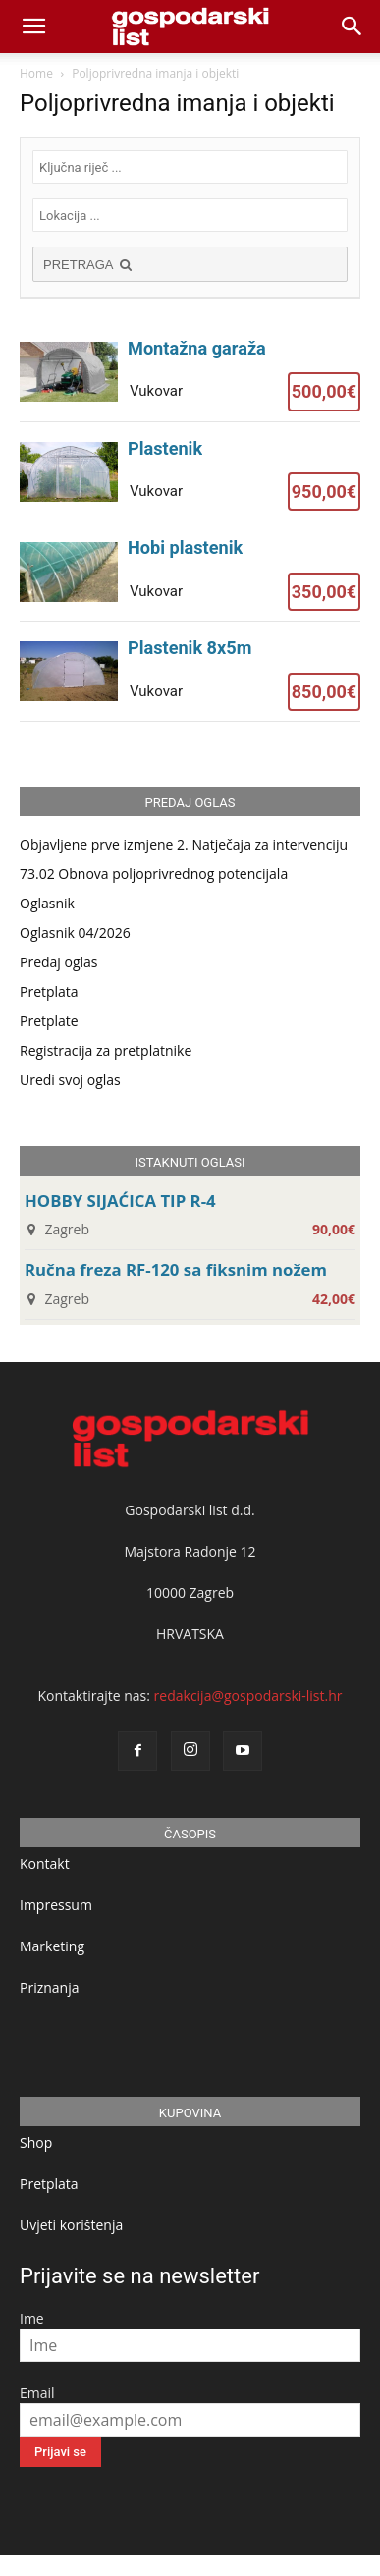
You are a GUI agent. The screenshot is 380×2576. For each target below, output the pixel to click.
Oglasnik (47, 903)
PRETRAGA (89, 264)
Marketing (52, 1946)
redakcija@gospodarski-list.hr (248, 1695)
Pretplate (49, 1021)
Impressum (56, 1904)
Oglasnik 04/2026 (75, 932)
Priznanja (50, 1987)
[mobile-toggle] (33, 26)
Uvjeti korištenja (71, 2225)
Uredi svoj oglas (70, 1079)
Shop (36, 2142)
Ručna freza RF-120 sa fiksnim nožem (176, 1269)
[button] (352, 26)
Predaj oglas (59, 962)
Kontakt (45, 1863)
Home (36, 73)
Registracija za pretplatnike (105, 1050)
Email (37, 2393)
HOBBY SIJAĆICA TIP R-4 (120, 1200)
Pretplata (49, 991)
